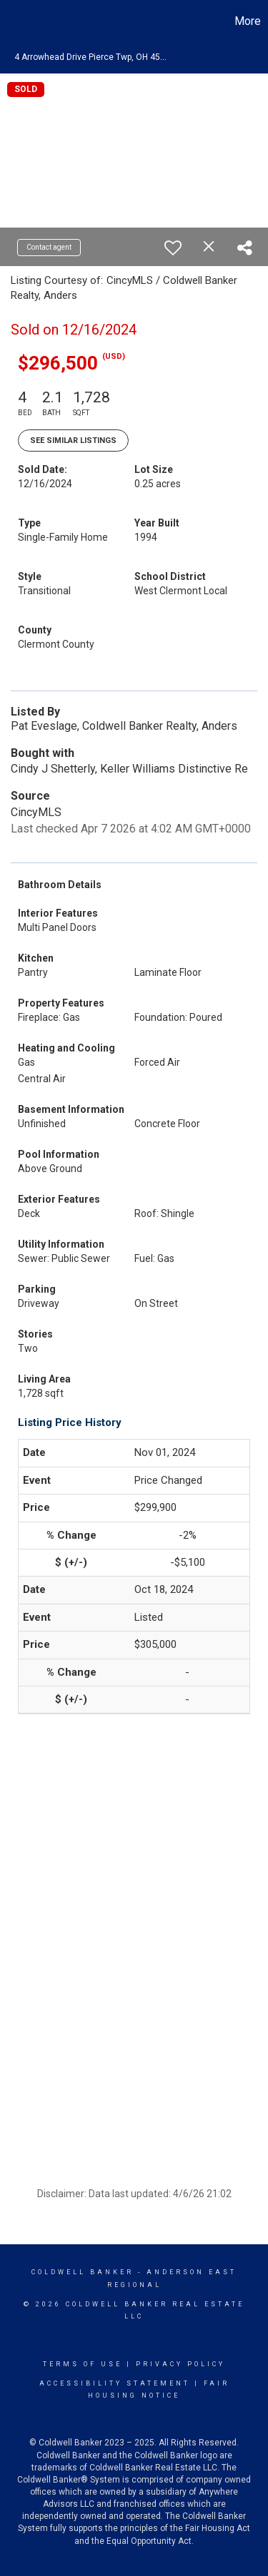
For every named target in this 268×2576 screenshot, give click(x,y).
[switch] (173, 247)
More (247, 21)
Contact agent (48, 247)
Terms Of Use (82, 2364)
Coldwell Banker (82, 2272)
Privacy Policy (180, 2364)
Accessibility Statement (114, 2383)
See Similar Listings (73, 440)
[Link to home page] (13, 21)
